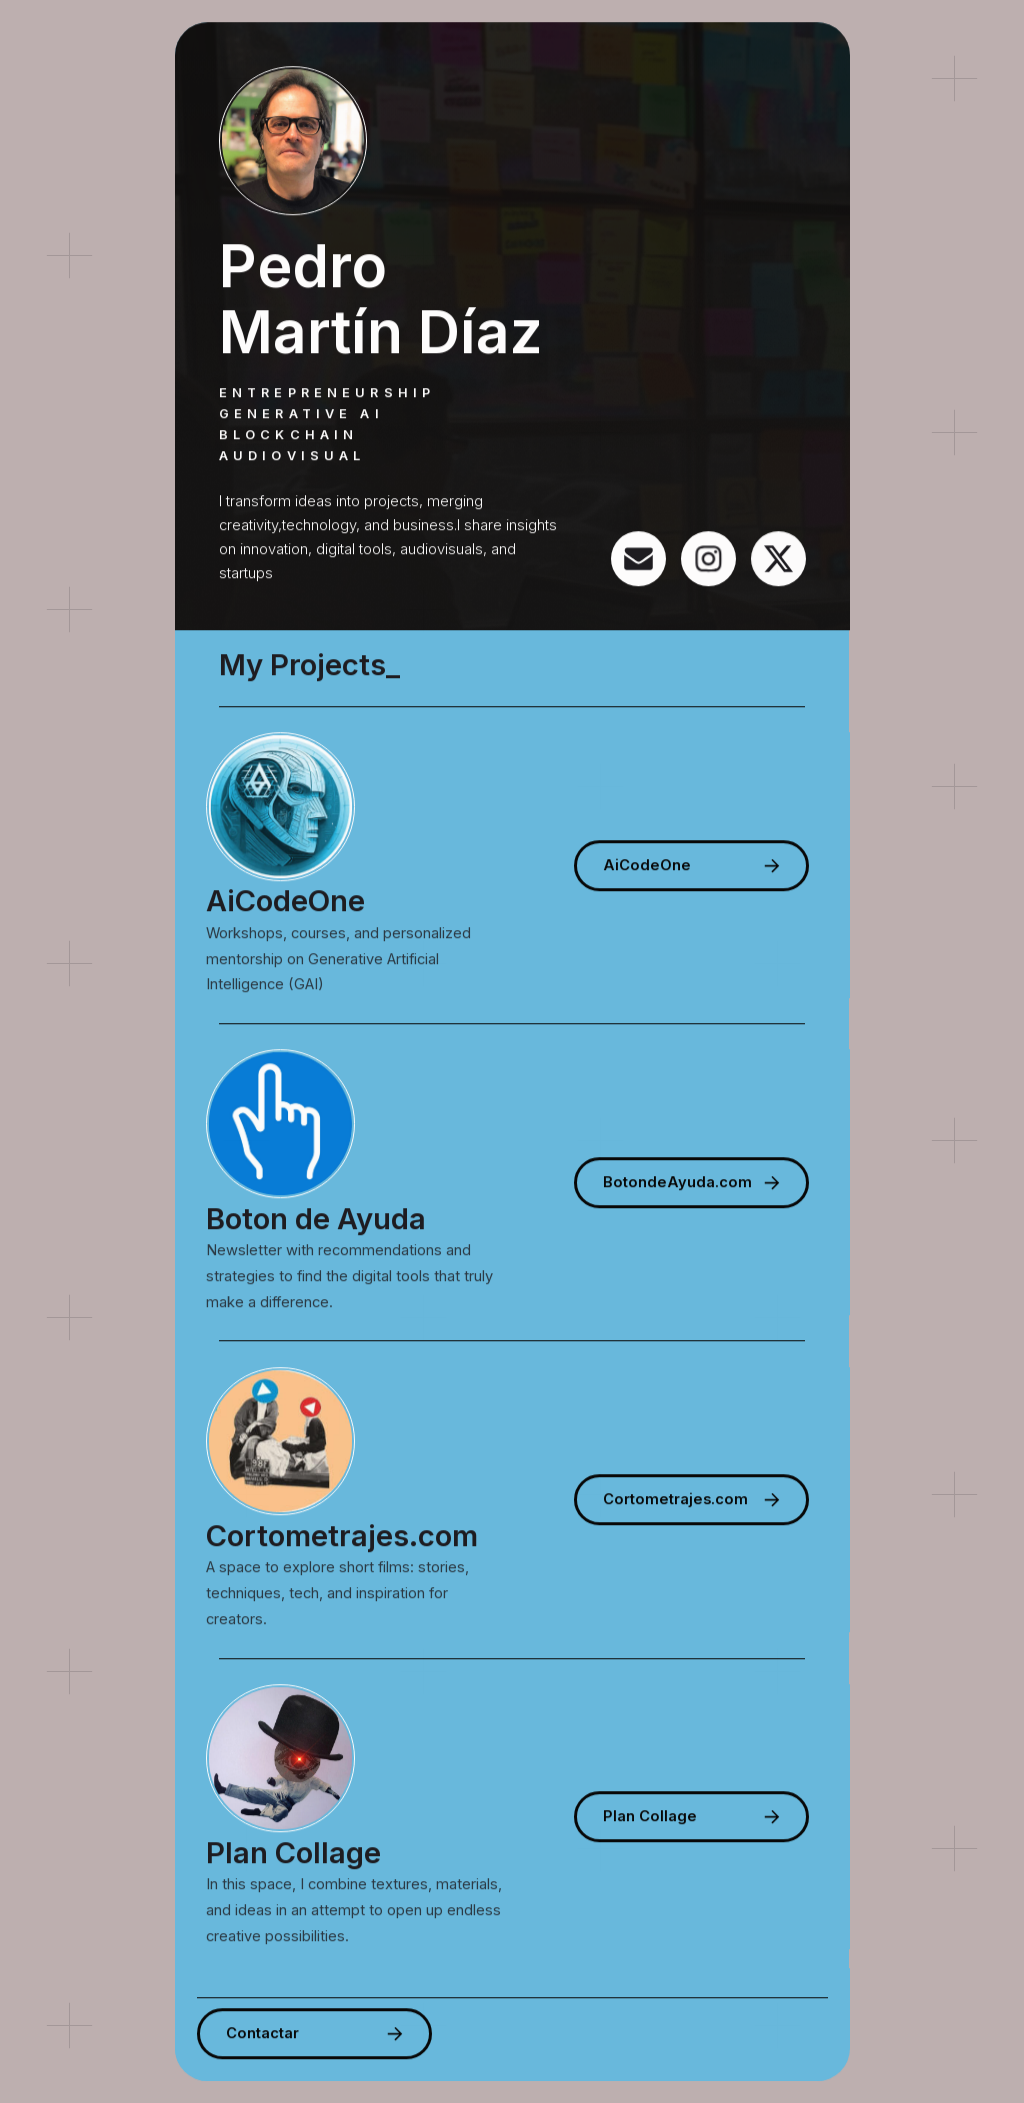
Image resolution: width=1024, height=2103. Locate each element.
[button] (638, 558)
